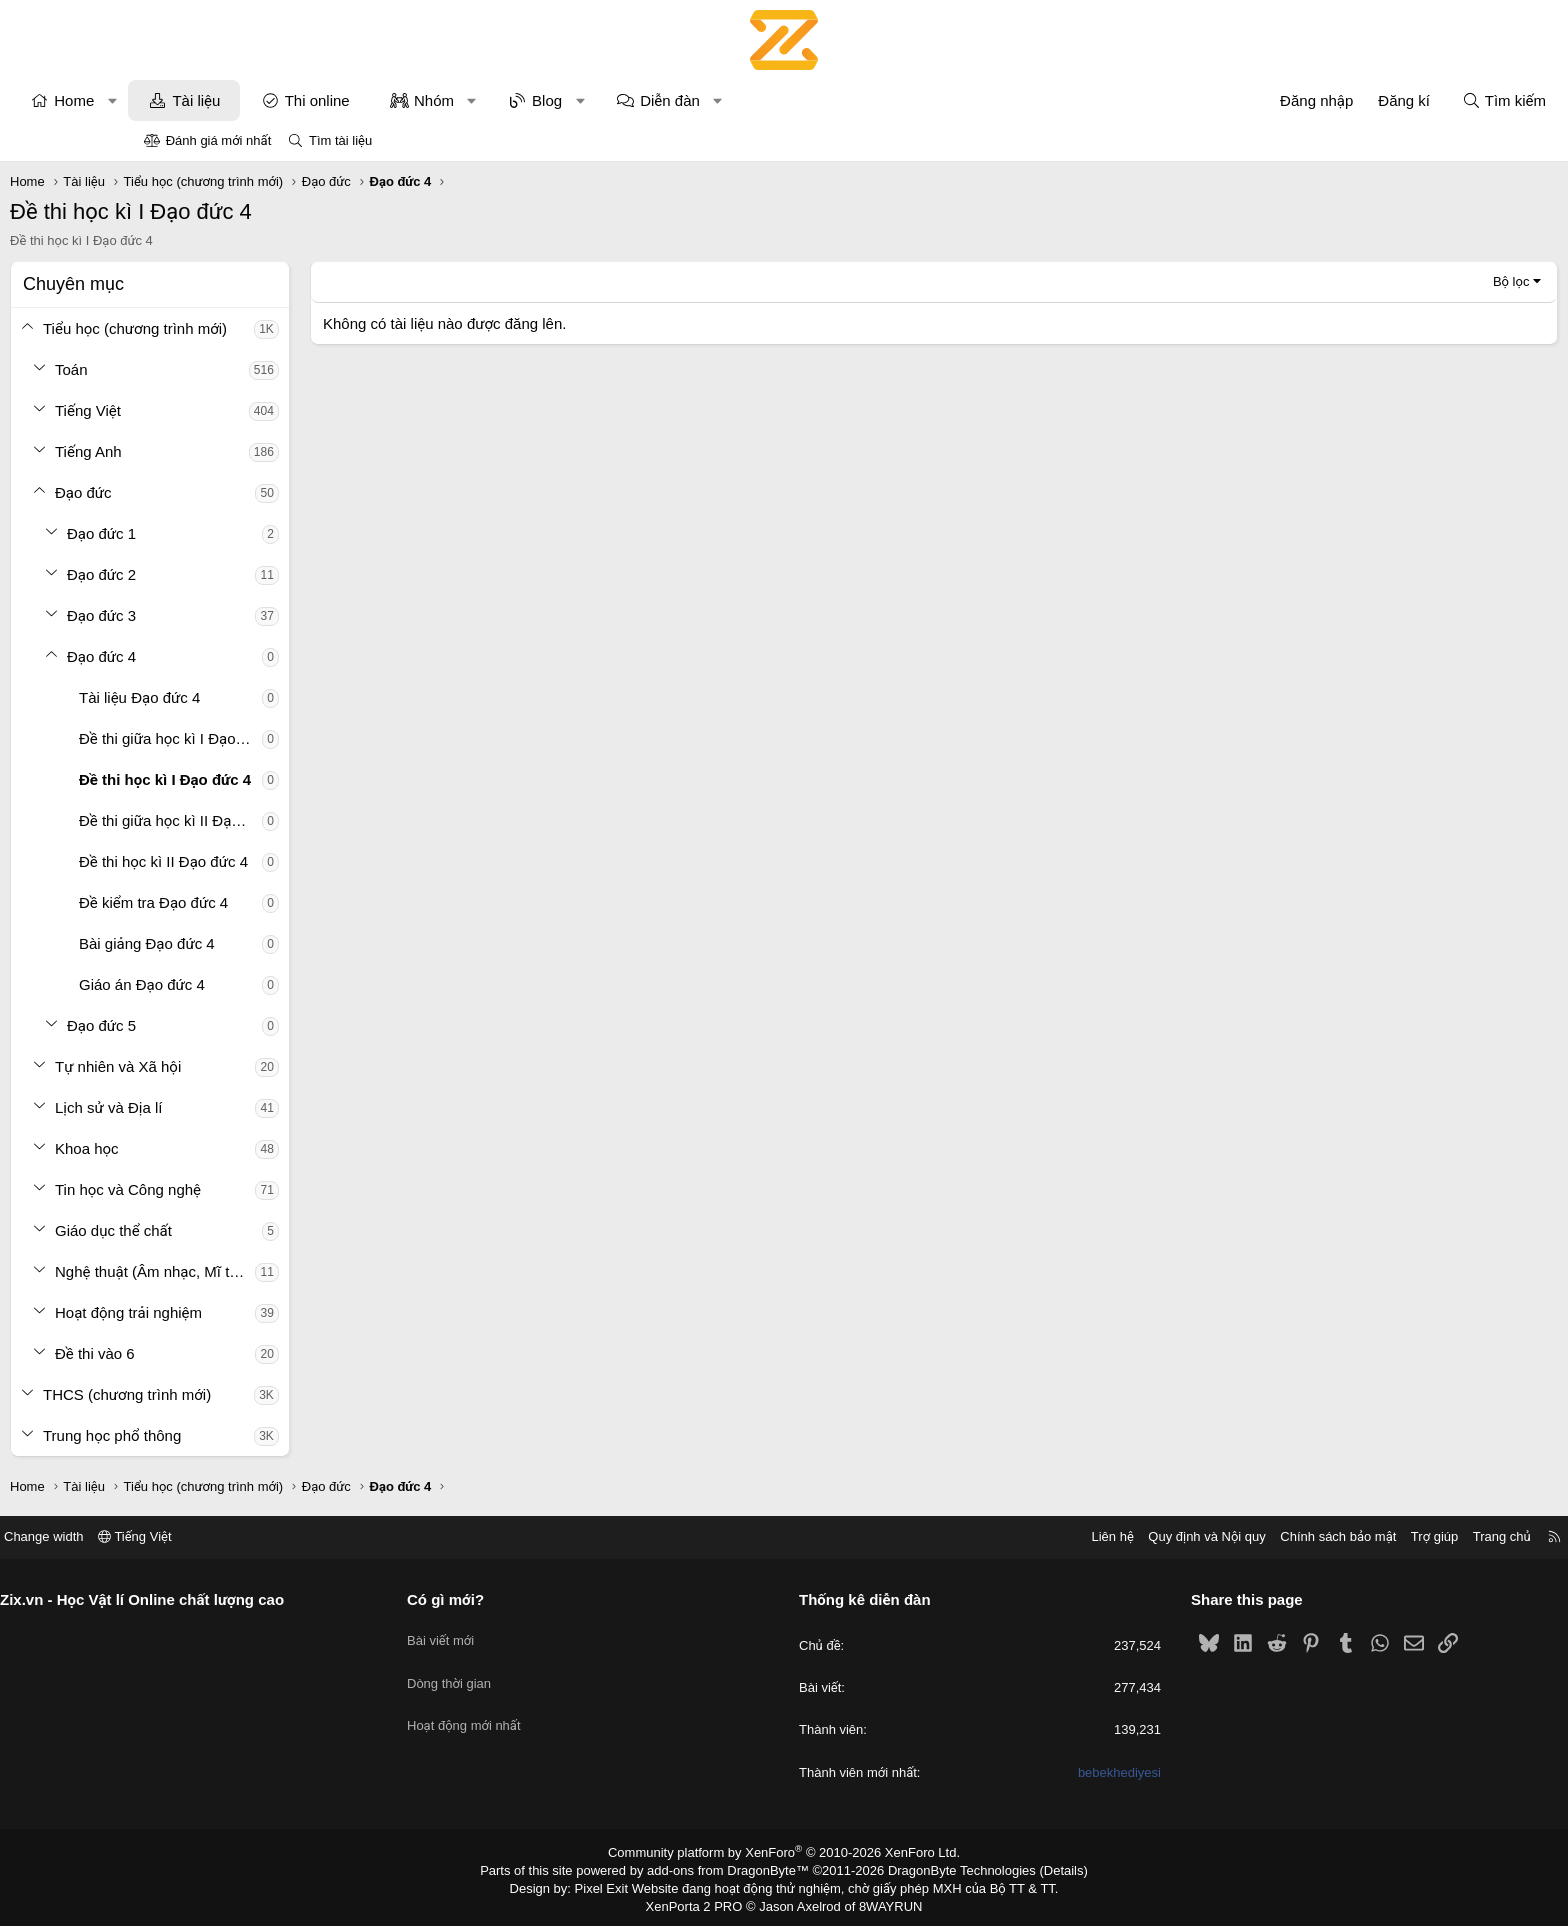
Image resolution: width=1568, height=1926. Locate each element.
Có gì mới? (520, 1599)
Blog (681, 100)
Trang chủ (1353, 1536)
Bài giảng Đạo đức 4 (281, 943)
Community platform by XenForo (784, 1852)
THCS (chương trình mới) (261, 1394)
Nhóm (568, 100)
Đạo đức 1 (235, 533)
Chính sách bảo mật (1189, 1536)
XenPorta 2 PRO (700, 1902)
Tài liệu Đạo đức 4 (273, 697)
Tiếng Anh (222, 451)
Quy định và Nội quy (1058, 1536)
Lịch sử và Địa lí (242, 1107)
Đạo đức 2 (235, 574)
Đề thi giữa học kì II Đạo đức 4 (304, 820)
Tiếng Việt (222, 410)
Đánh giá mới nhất (219, 140)
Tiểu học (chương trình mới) (269, 328)
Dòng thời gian (524, 1669)
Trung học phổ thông (246, 1435)
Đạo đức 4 (235, 656)
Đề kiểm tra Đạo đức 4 (287, 902)
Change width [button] (193, 1536)
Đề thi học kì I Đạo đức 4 (299, 779)
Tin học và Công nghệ (262, 1189)
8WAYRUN (882, 1902)
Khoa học (221, 1148)
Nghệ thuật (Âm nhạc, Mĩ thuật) (289, 1271)
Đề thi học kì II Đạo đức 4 (297, 861)
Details (1042, 1869)
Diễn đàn (804, 100)
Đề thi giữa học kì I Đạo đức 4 (304, 738)
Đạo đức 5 (235, 1025)
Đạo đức (217, 492)
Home (208, 100)
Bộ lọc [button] (1377, 281)
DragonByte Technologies (948, 1869)
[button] (246, 100)
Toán (205, 369)
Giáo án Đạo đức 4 (276, 984)
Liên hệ (963, 1536)
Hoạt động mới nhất (539, 1705)
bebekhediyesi (1044, 1772)
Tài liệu (330, 100)
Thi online (451, 100)
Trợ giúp (1285, 1536)
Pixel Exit (615, 1885)
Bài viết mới (515, 1633)
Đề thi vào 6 (229, 1353)
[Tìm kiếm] (1370, 100)
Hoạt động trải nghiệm (262, 1312)
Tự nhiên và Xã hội (252, 1066)
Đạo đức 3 (235, 615)
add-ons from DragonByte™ (732, 1869)
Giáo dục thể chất (247, 1230)
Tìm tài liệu (340, 140)
